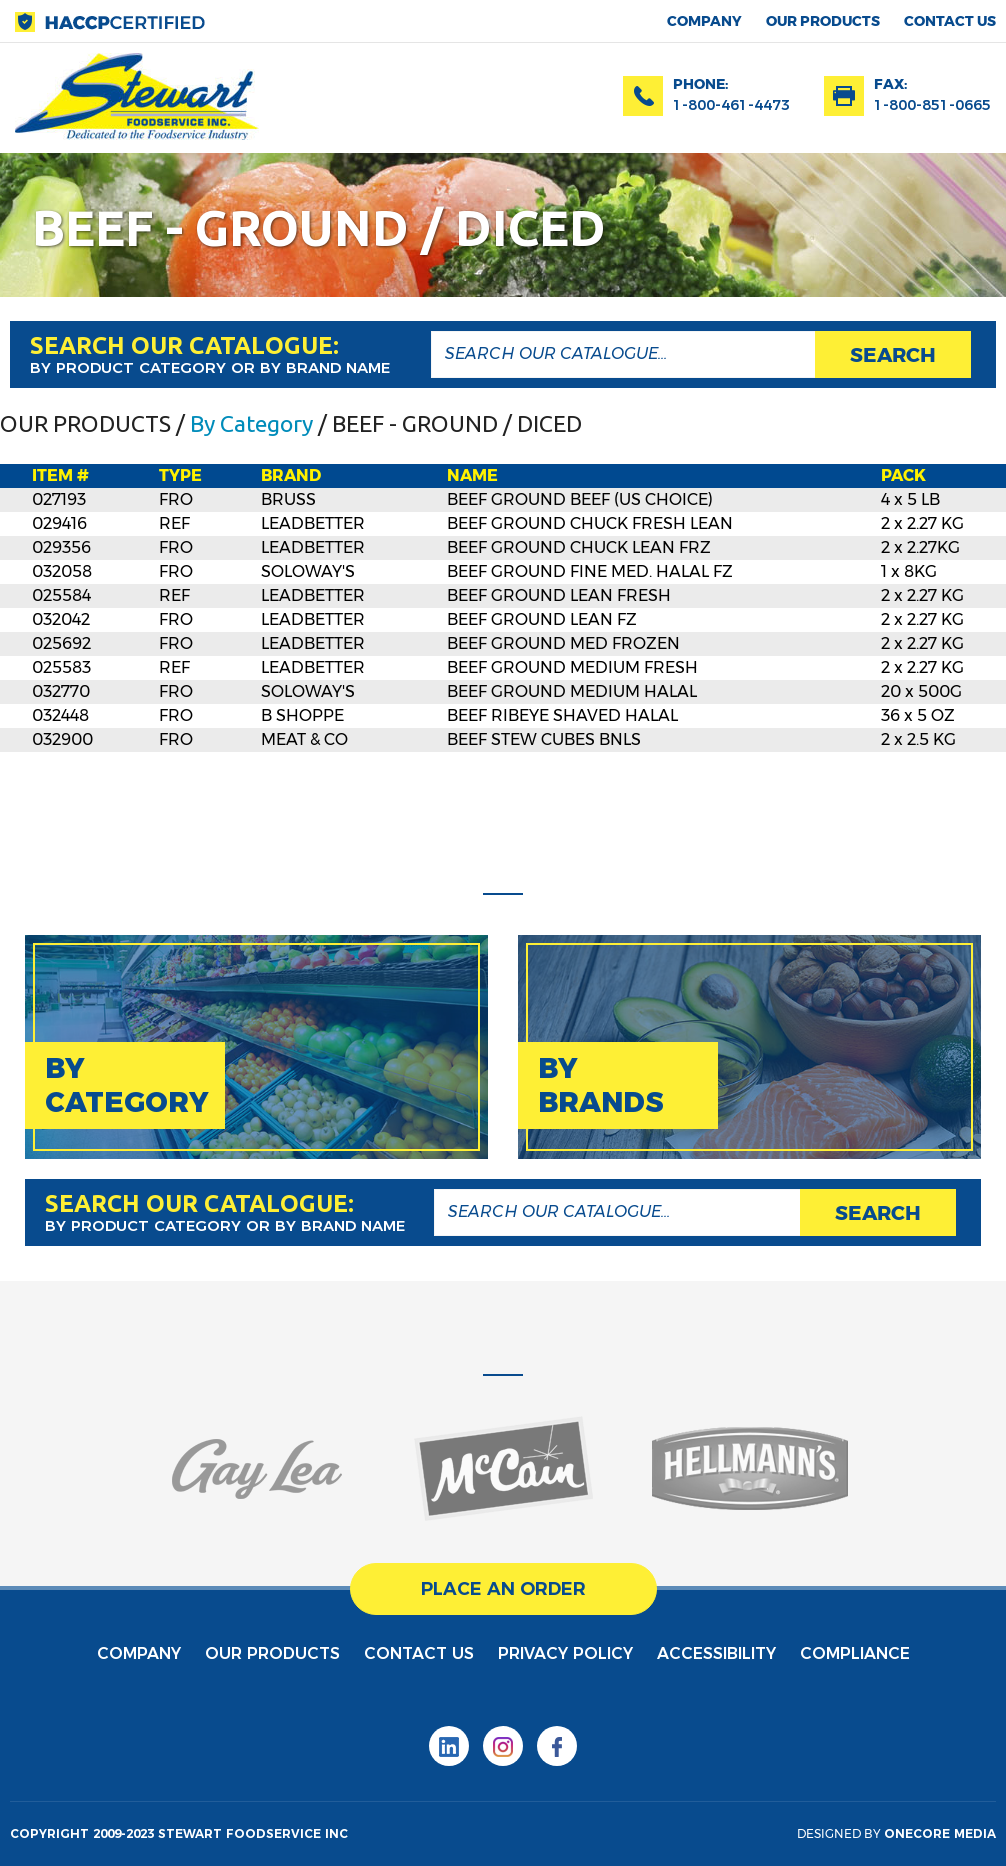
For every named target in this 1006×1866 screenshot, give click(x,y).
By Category (251, 423)
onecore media (940, 1833)
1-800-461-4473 (731, 105)
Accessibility (716, 1653)
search (893, 355)
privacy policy (565, 1653)
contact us (950, 21)
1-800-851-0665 (932, 105)
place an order (503, 1589)
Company (704, 21)
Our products (823, 21)
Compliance (855, 1653)
